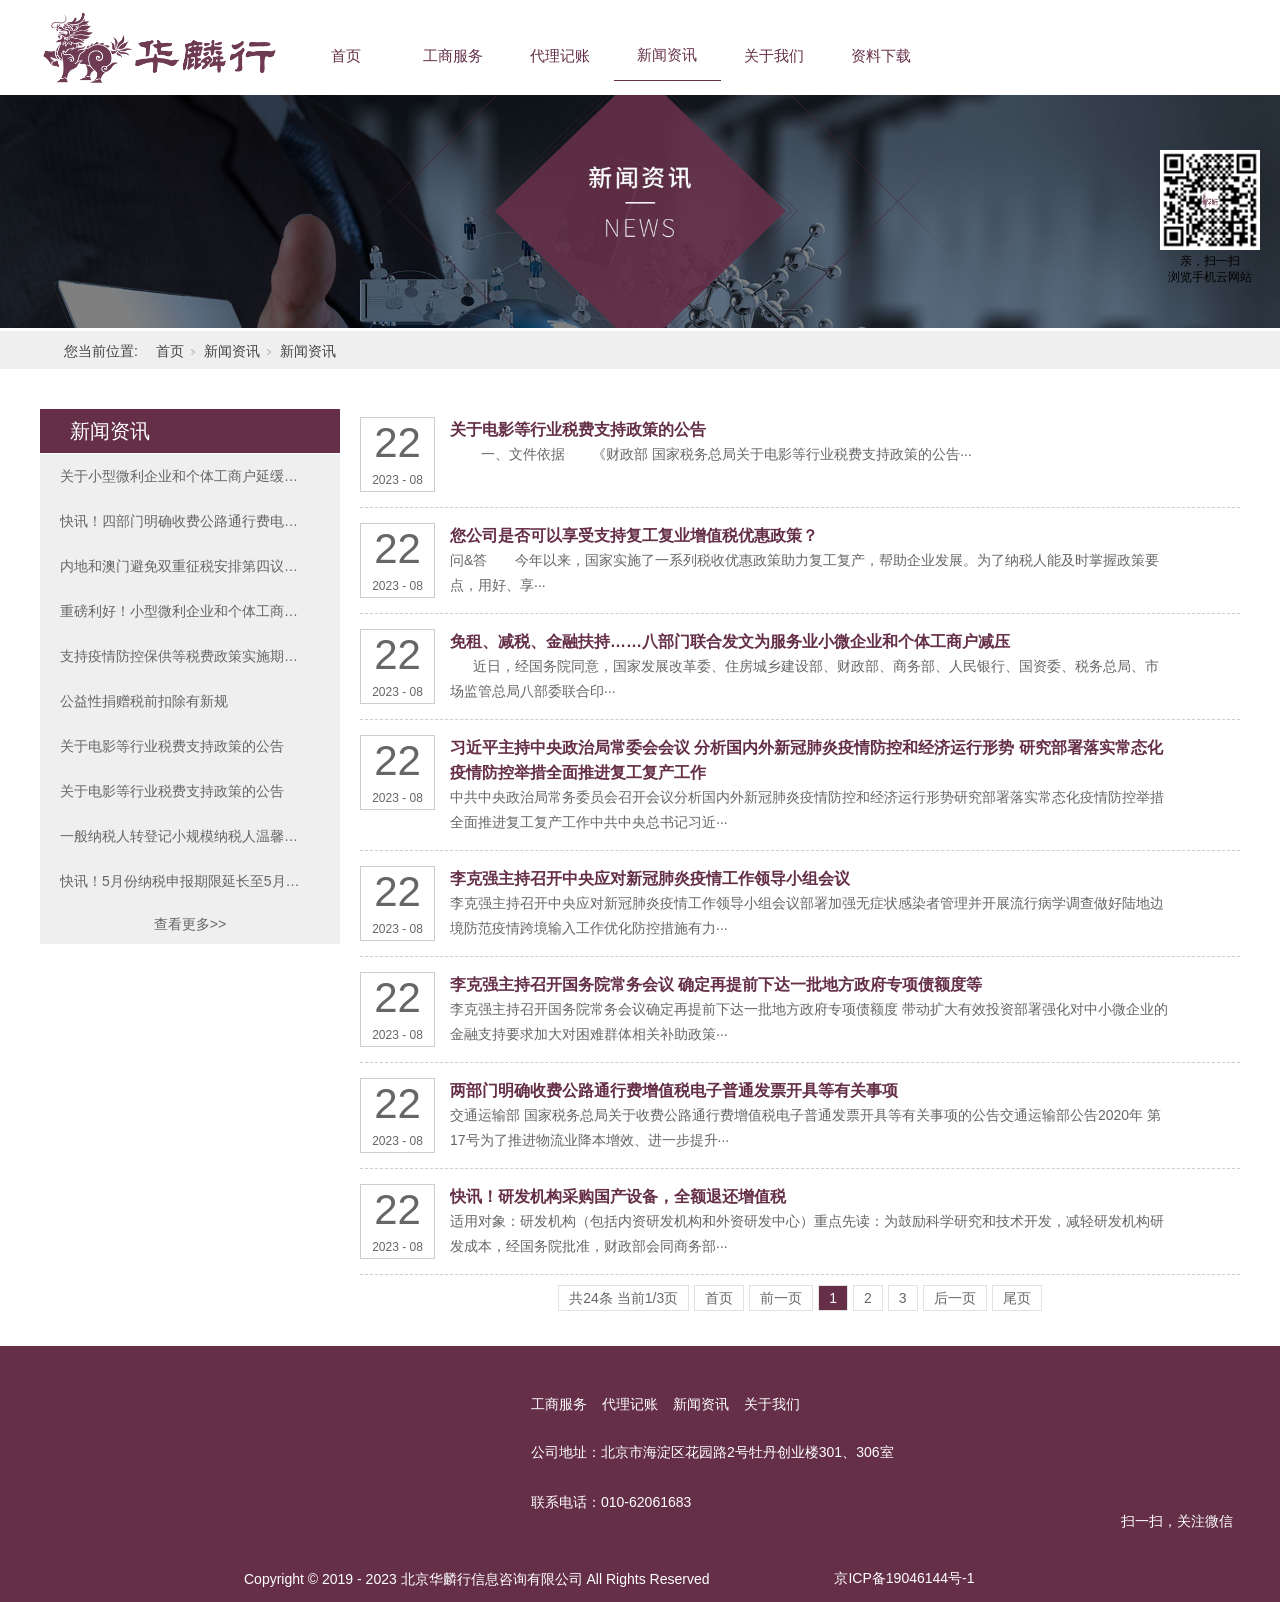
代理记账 (560, 55)
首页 (346, 55)
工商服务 (453, 55)
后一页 (955, 1298)
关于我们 (774, 55)
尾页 (1017, 1298)
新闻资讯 (667, 54)
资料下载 (881, 55)
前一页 (781, 1298)
